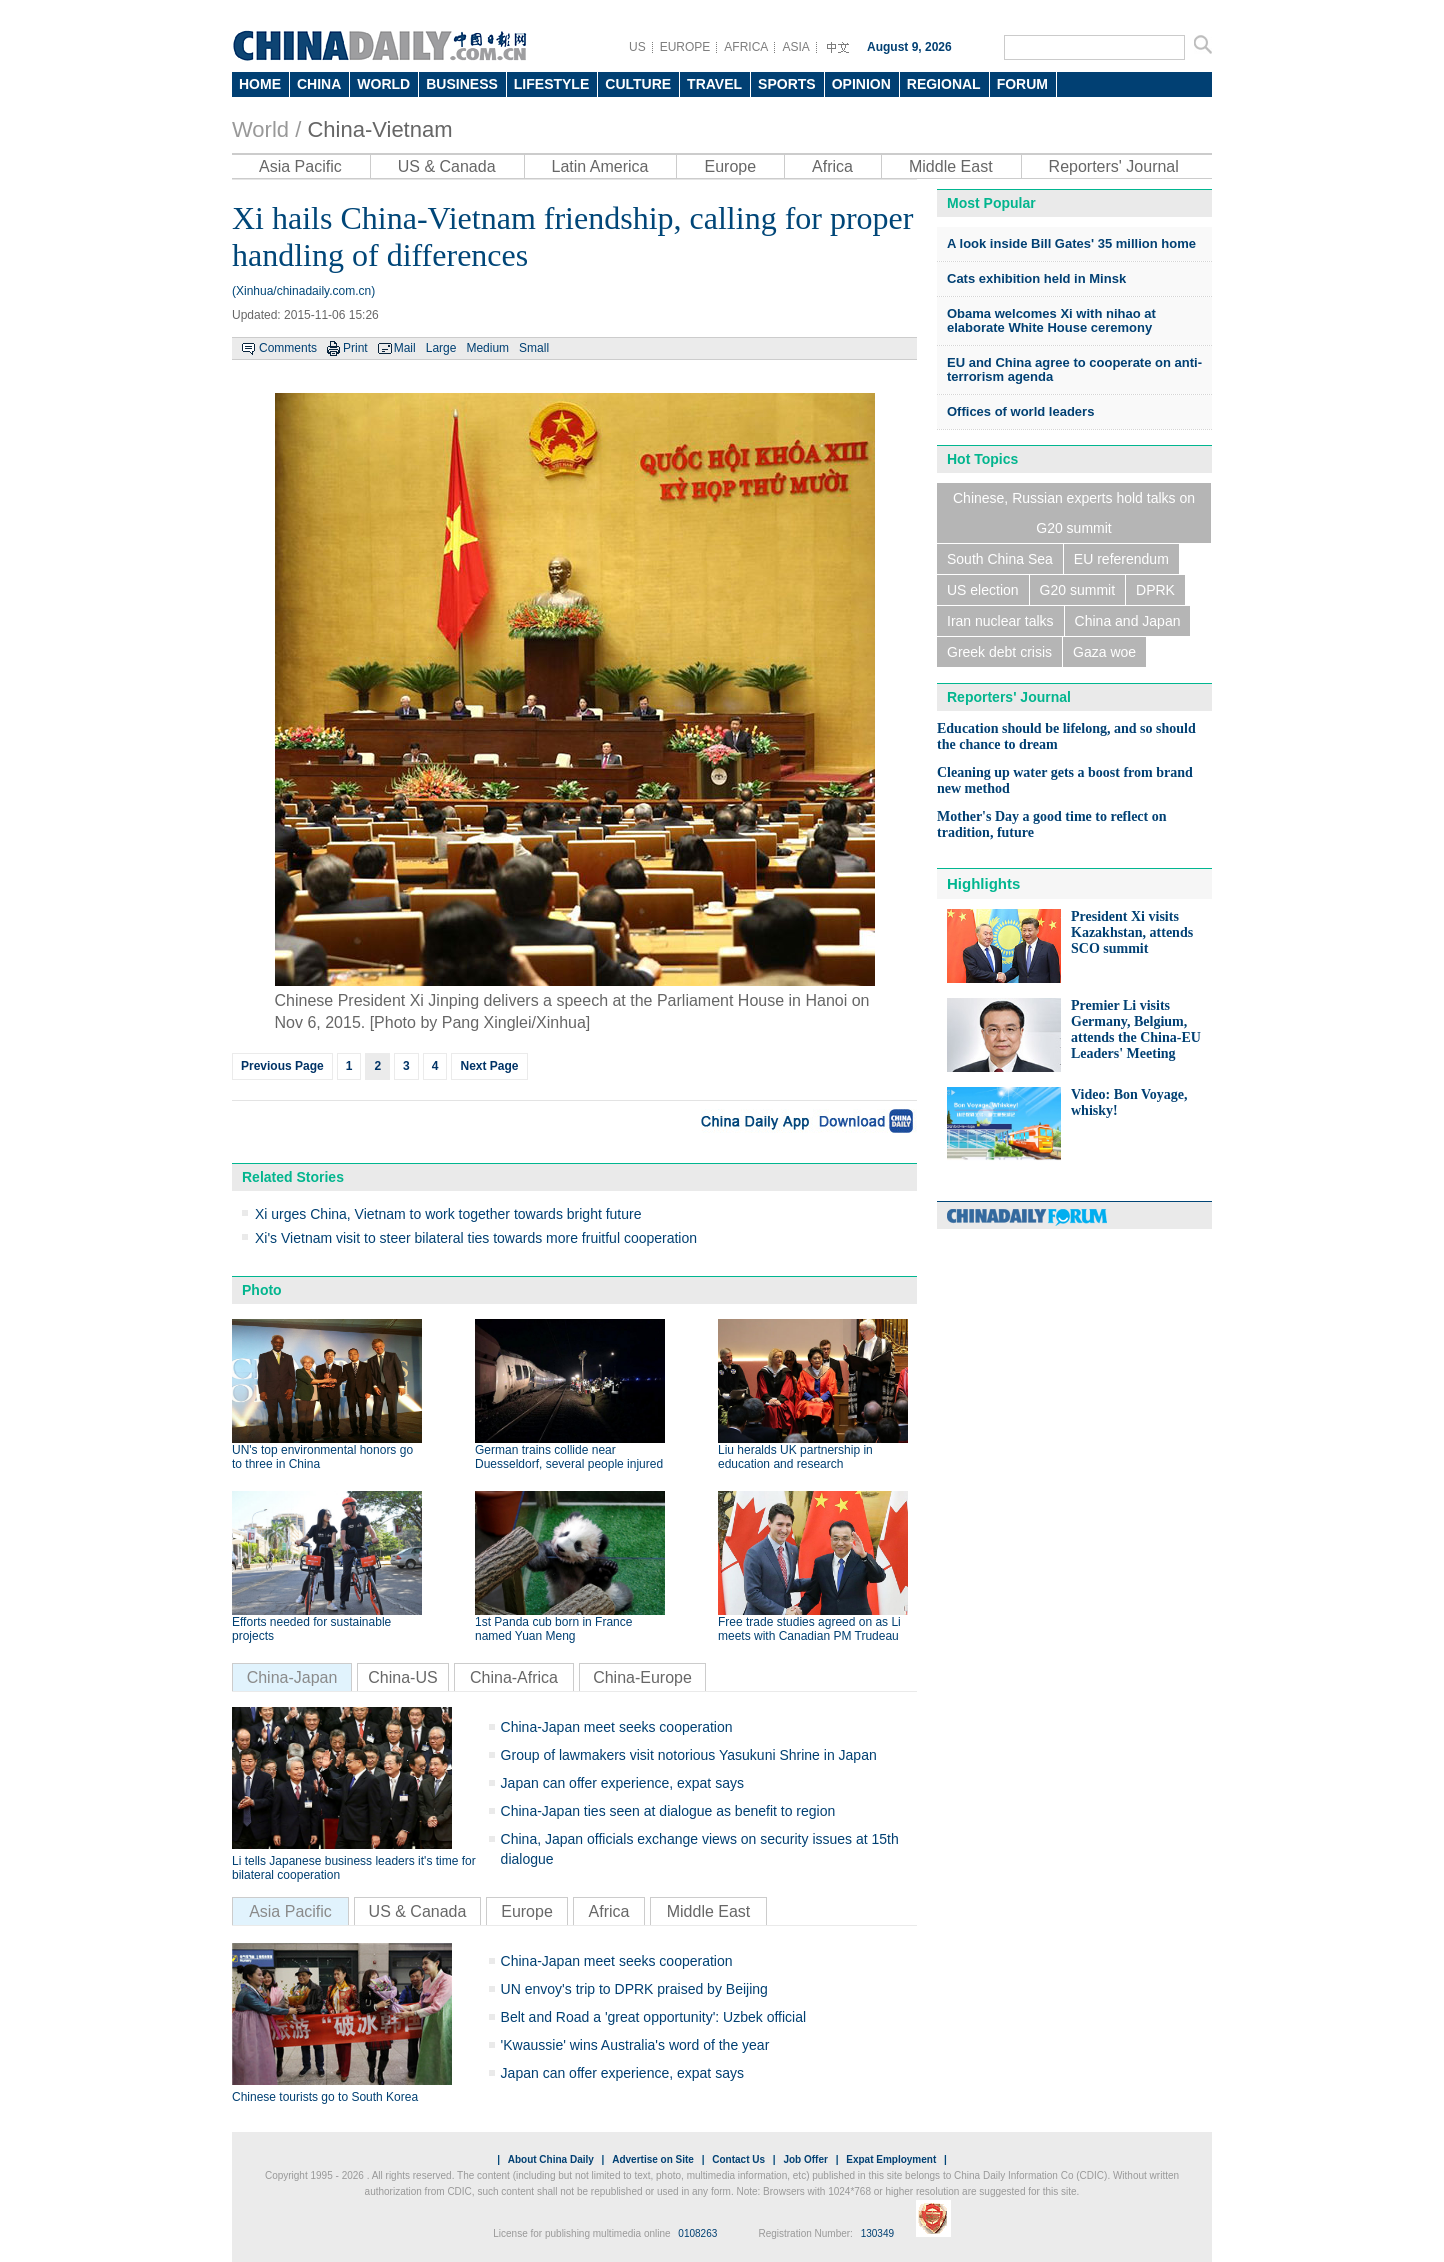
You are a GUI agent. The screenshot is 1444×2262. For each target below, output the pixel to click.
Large (441, 348)
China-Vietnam (379, 129)
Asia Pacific (300, 166)
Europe (730, 166)
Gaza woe (1104, 652)
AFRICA (746, 47)
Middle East (951, 166)
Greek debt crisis (999, 652)
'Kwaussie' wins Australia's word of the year (635, 2045)
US (637, 47)
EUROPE (685, 47)
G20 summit (1077, 590)
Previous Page (282, 1066)
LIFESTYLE (551, 84)
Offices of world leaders (1020, 411)
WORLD (383, 84)
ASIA (795, 47)
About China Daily (551, 2159)
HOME (260, 84)
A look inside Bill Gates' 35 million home (1071, 243)
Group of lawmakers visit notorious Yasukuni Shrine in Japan (689, 1755)
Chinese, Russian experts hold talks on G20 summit (1074, 513)
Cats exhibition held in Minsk (1036, 278)
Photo (262, 1290)
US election (983, 590)
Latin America (600, 166)
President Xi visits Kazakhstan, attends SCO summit (1132, 932)
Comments (288, 348)
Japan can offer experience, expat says (622, 1783)
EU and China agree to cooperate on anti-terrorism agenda (1074, 369)
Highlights (983, 883)
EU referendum (1121, 559)
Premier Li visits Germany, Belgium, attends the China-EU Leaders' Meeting (1136, 1029)
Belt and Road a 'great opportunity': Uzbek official (654, 2017)
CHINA (319, 84)
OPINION (861, 84)
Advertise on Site (653, 2159)
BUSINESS (462, 84)
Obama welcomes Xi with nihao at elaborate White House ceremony (1051, 320)
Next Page (489, 1066)
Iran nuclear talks (1000, 621)
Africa (832, 166)
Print (355, 348)
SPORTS (787, 84)
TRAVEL (714, 84)
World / (266, 129)
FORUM (1022, 84)
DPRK (1155, 590)
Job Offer (805, 2159)
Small (534, 348)
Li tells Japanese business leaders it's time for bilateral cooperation (354, 1868)
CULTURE (638, 84)
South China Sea (1000, 559)
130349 (877, 2233)
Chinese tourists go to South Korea (325, 2097)
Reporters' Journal (1114, 166)
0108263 (697, 2233)
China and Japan (1128, 621)
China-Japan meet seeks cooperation (617, 1727)
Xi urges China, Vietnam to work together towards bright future (448, 1214)
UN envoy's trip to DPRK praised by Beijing (634, 1989)
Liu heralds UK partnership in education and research (795, 1457)
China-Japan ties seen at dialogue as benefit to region (668, 1811)
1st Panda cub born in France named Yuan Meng (553, 1629)
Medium (487, 348)
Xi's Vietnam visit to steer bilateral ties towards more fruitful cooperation (476, 1238)
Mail (405, 348)
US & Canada (447, 166)
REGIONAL (944, 84)
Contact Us (738, 2159)
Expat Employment (891, 2159)
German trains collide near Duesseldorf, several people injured (569, 1457)
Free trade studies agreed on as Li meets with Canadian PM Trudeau (809, 1629)
